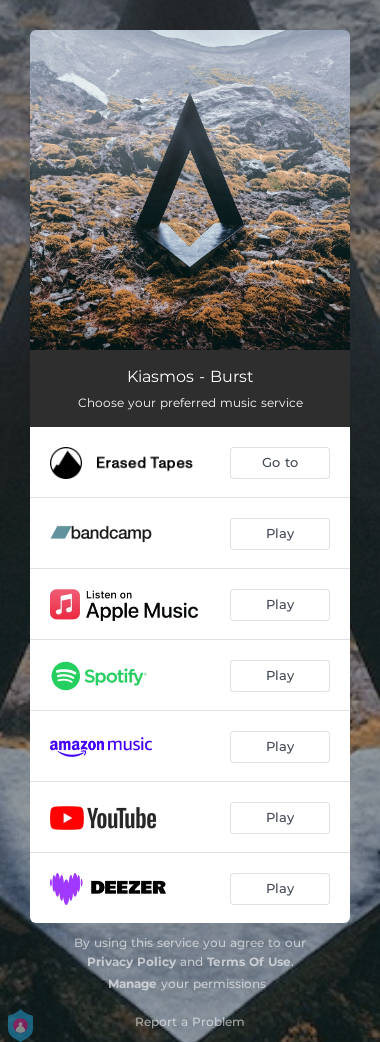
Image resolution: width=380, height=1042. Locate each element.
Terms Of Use (249, 961)
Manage (132, 983)
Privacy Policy (131, 961)
